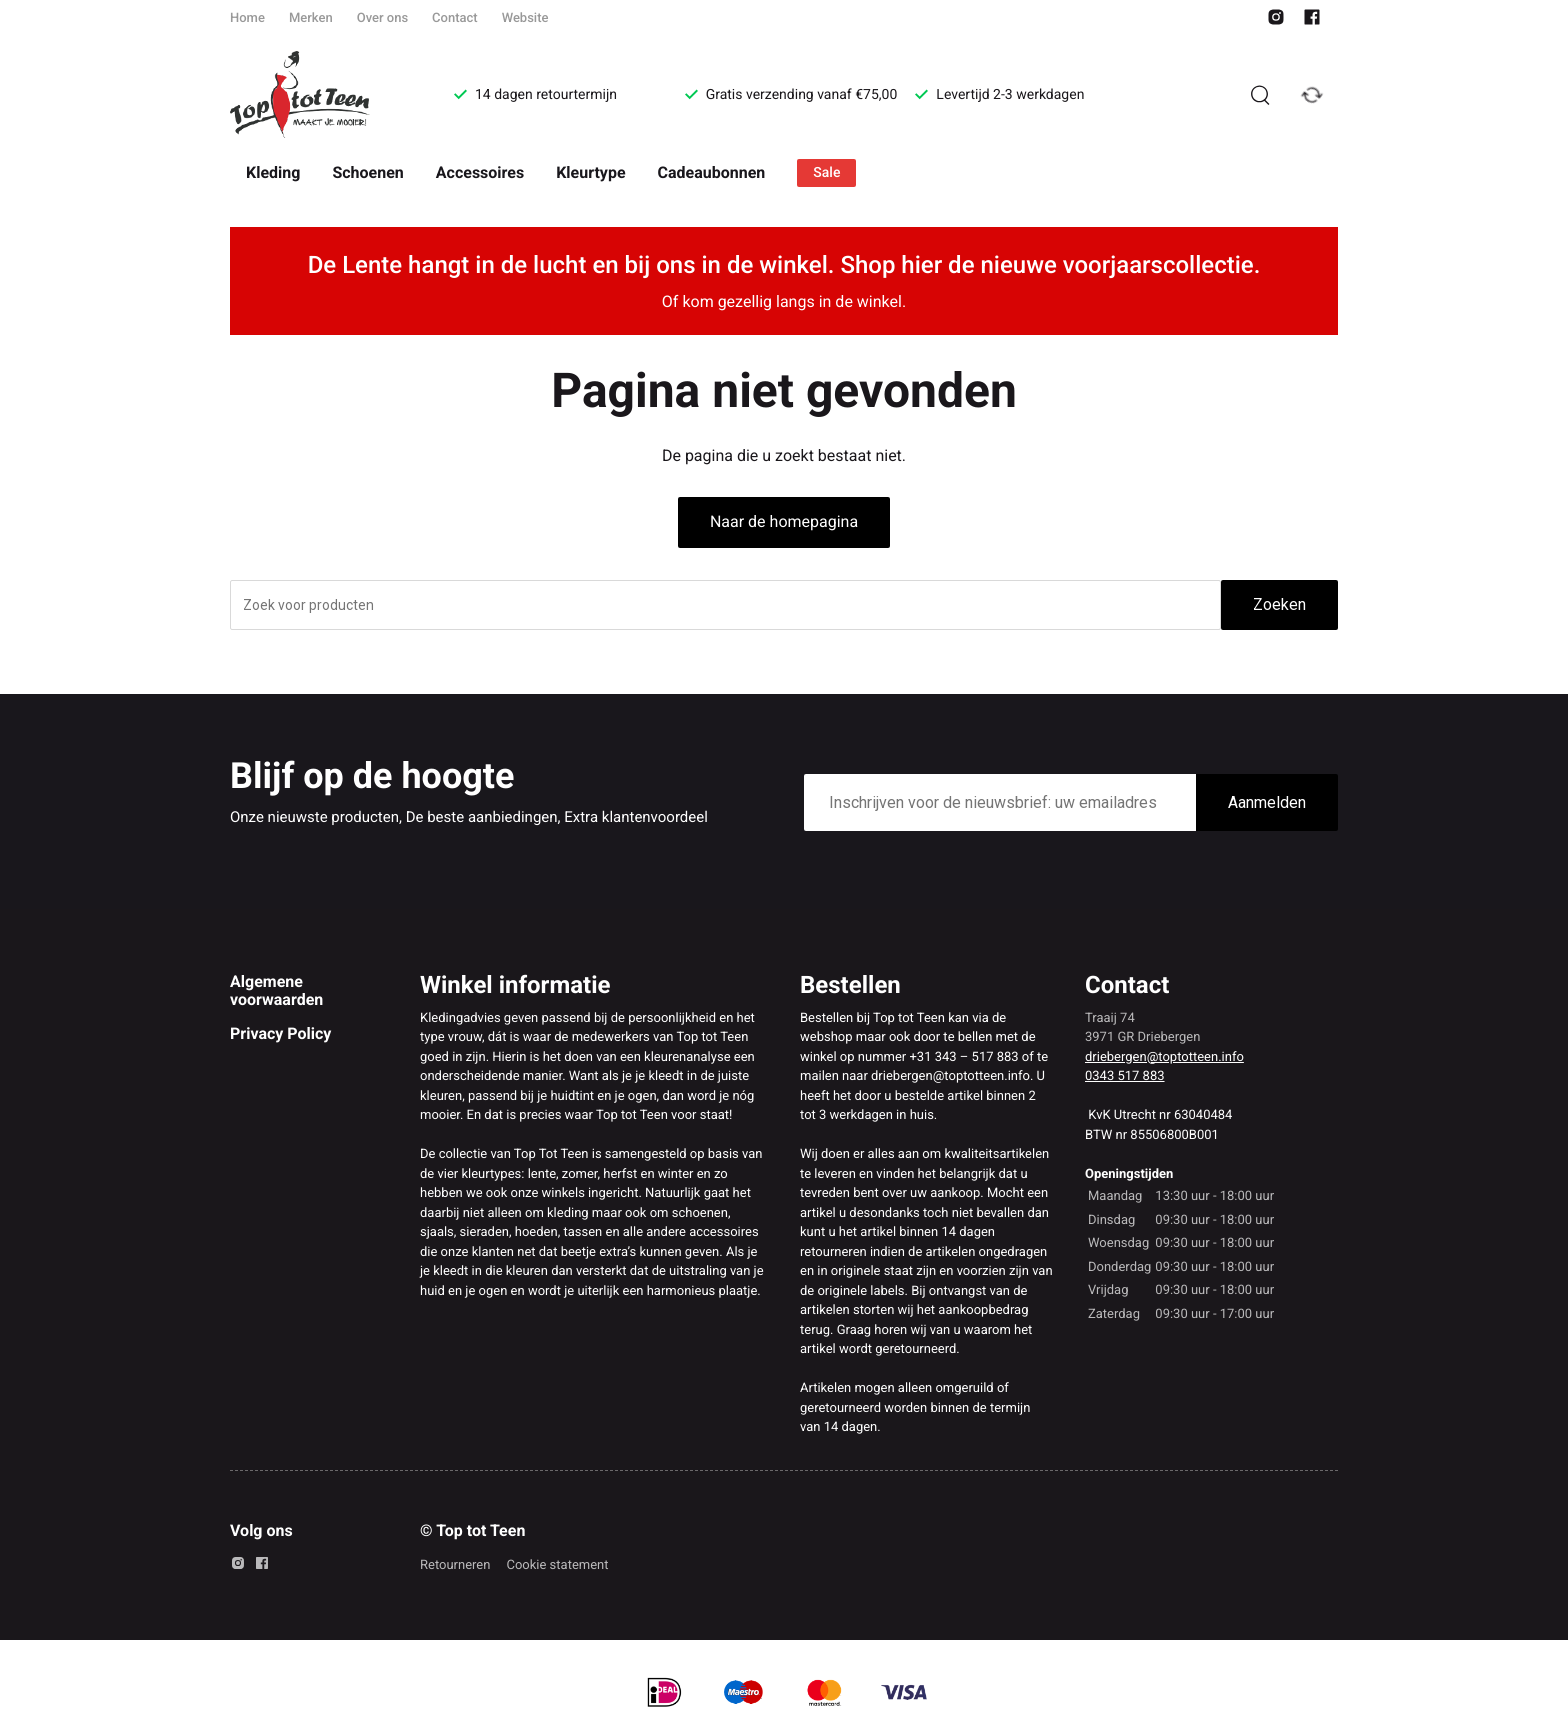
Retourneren (455, 1565)
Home (247, 18)
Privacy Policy (280, 1033)
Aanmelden (1267, 802)
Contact (455, 18)
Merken (311, 18)
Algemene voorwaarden (276, 990)
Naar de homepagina (784, 521)
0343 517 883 (1125, 1076)
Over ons (382, 18)
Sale (826, 173)
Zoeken (1279, 604)
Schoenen (367, 172)
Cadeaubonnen (712, 172)
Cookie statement (557, 1565)
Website (525, 18)
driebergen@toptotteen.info (1164, 1057)
